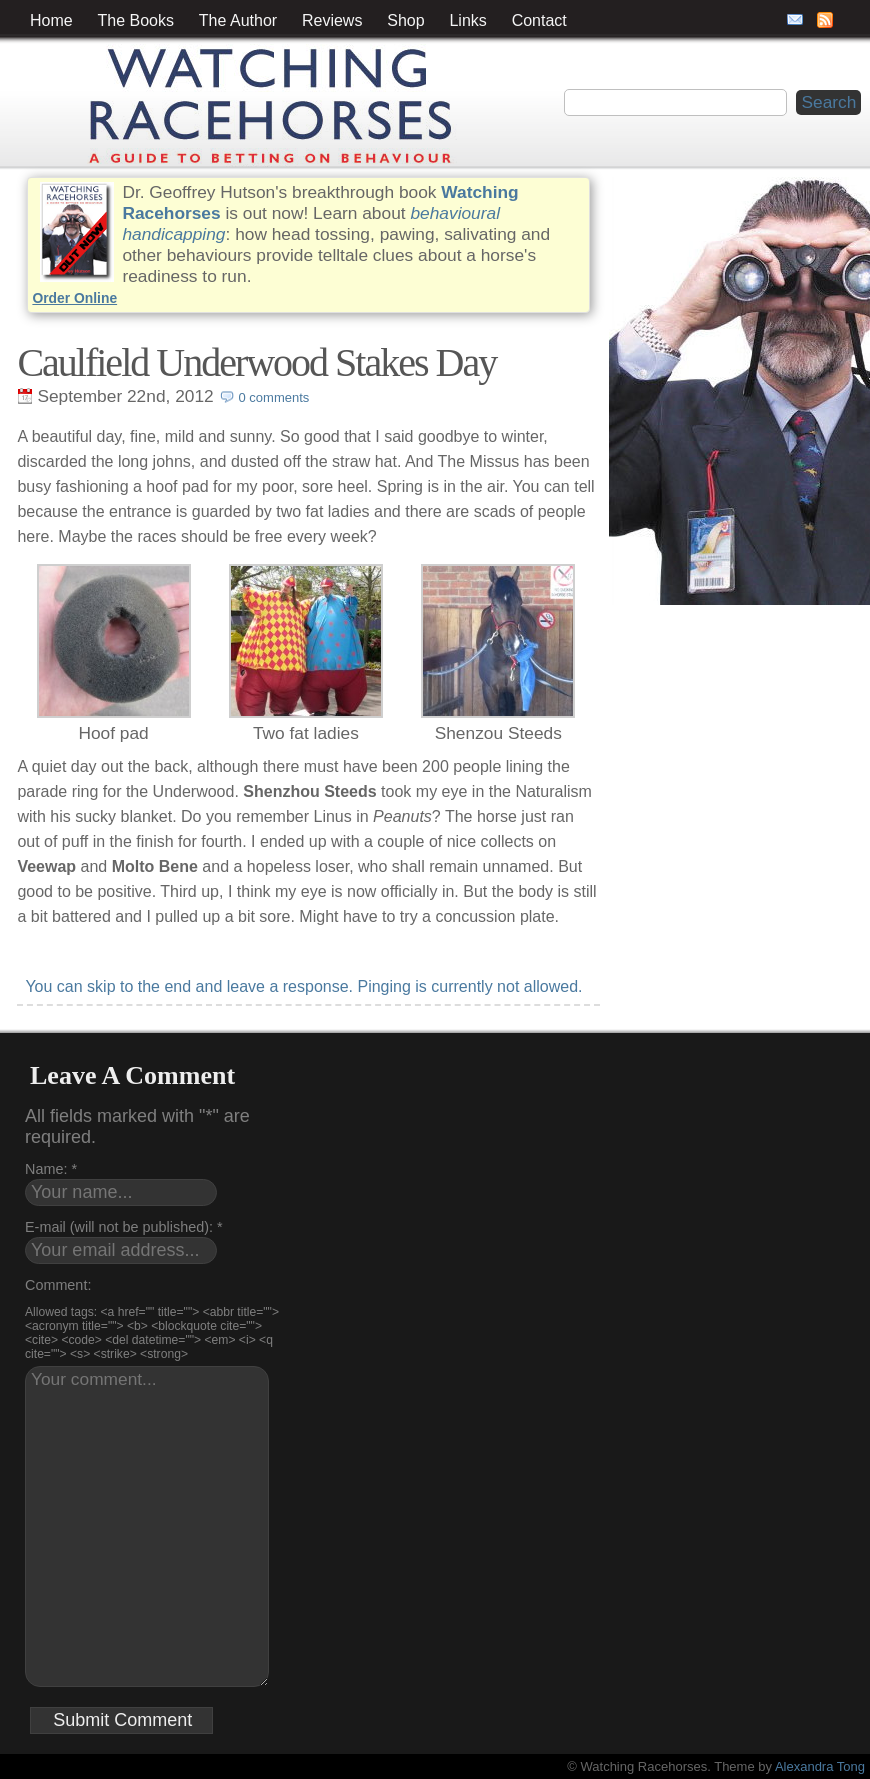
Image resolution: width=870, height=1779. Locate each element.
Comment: (58, 1285)
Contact (539, 20)
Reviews (332, 20)
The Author (238, 20)
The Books (136, 20)
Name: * (51, 1169)
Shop (405, 20)
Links (467, 20)
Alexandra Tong (820, 1766)
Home (51, 20)
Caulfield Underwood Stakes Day (256, 362)
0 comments (274, 397)
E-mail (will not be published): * (124, 1227)
